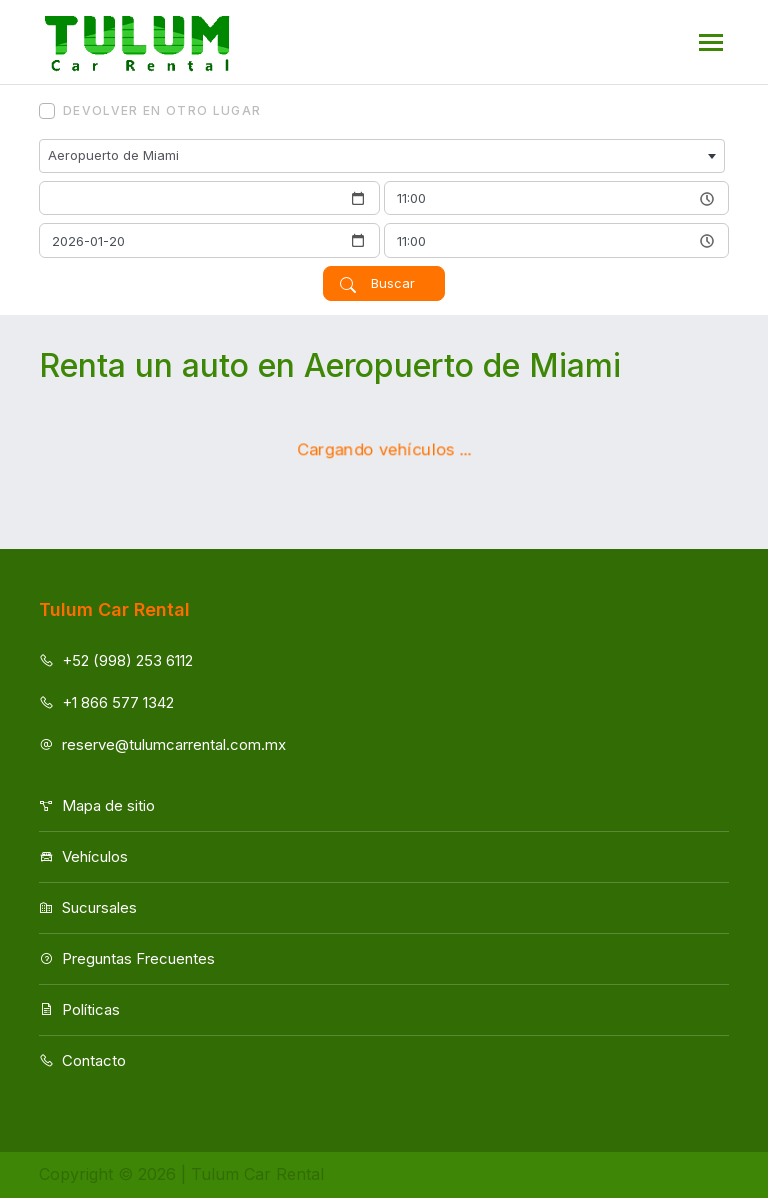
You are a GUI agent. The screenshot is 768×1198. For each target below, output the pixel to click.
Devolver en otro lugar (162, 110)
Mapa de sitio (97, 805)
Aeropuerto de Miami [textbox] (113, 155)
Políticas (79, 1009)
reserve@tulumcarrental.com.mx (162, 744)
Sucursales (88, 907)
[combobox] (382, 156)
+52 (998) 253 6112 (116, 660)
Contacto (82, 1060)
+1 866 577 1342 (106, 702)
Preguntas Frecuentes (127, 958)
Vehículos (83, 856)
